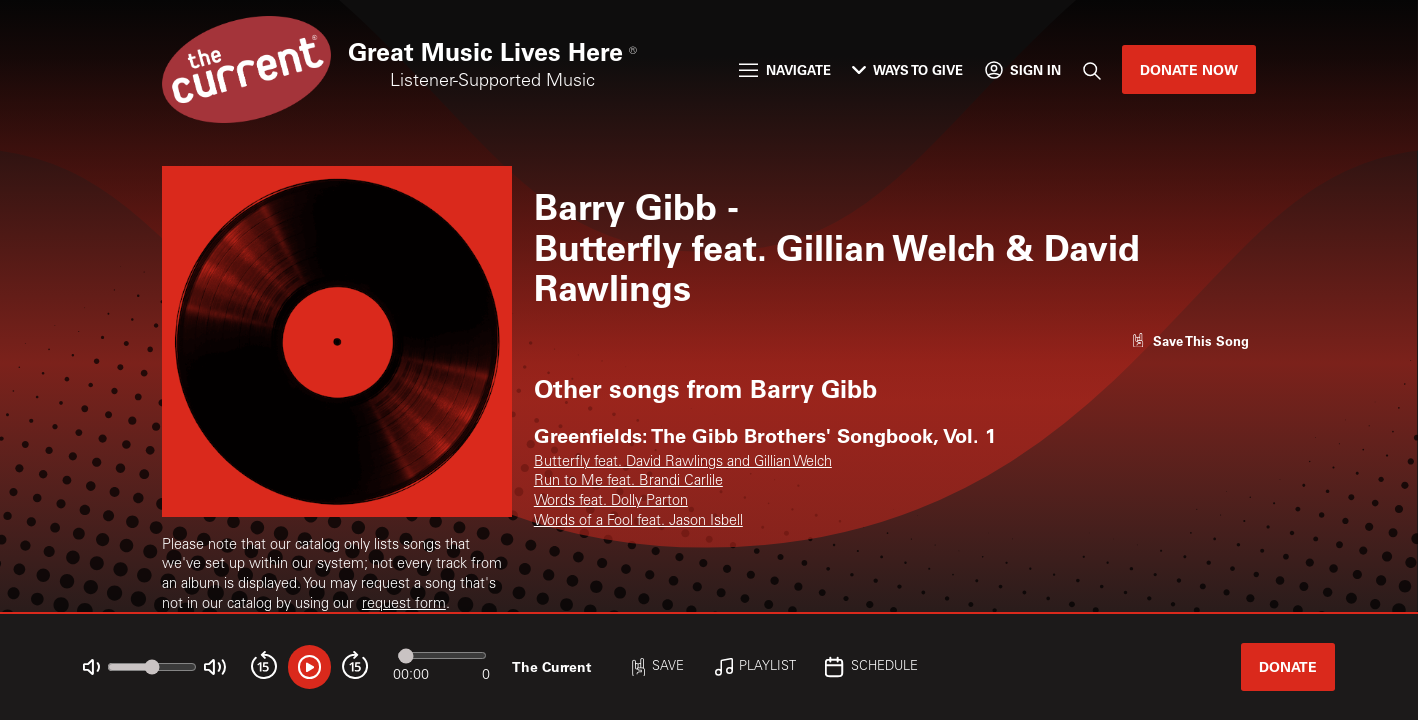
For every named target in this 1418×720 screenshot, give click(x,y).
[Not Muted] (91, 667)
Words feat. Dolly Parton (611, 502)
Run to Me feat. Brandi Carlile (628, 482)
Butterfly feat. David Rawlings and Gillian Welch (683, 463)
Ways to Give (907, 69)
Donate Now (1189, 69)
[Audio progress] (442, 655)
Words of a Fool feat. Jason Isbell (638, 522)
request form (404, 605)
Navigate (784, 69)
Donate (1288, 666)
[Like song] (1190, 340)
